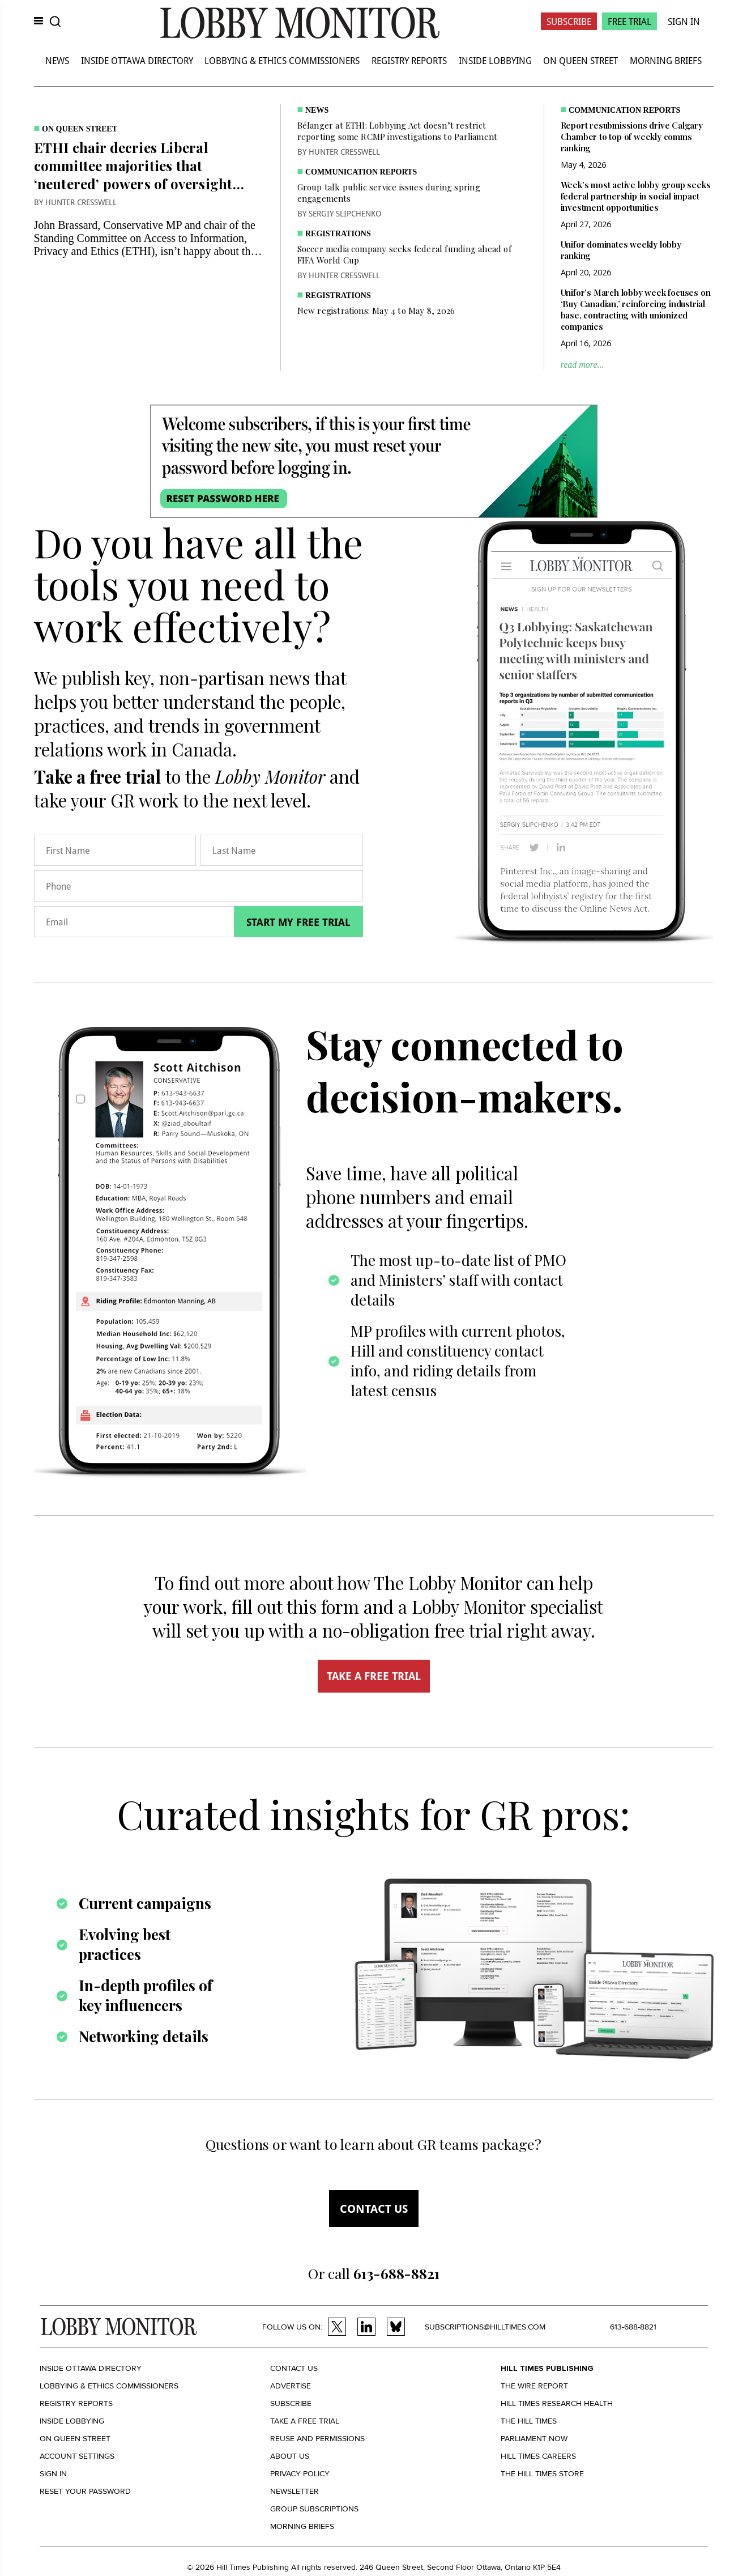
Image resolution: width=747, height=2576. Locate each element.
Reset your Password (85, 2491)
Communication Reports (361, 172)
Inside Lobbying (495, 60)
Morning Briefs (666, 60)
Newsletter (294, 2491)
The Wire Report (534, 2386)
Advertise (290, 2386)
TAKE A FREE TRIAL (374, 1676)
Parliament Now (534, 2438)
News (57, 60)
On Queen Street (580, 60)
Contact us (374, 2208)
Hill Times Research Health (557, 2403)
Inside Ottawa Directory (137, 60)
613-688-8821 (633, 2327)
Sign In (684, 21)
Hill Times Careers (538, 2456)
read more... (582, 364)
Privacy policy (300, 2474)
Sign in (53, 2474)
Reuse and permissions (317, 2438)
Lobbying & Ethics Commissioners (282, 60)
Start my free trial (298, 922)
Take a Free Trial (304, 2421)
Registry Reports (409, 60)
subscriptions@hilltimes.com (485, 2327)
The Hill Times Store (542, 2474)
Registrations (338, 233)
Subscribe (569, 21)
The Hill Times (529, 2421)
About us (289, 2456)
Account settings (77, 2456)
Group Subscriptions (314, 2509)
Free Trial (629, 21)
